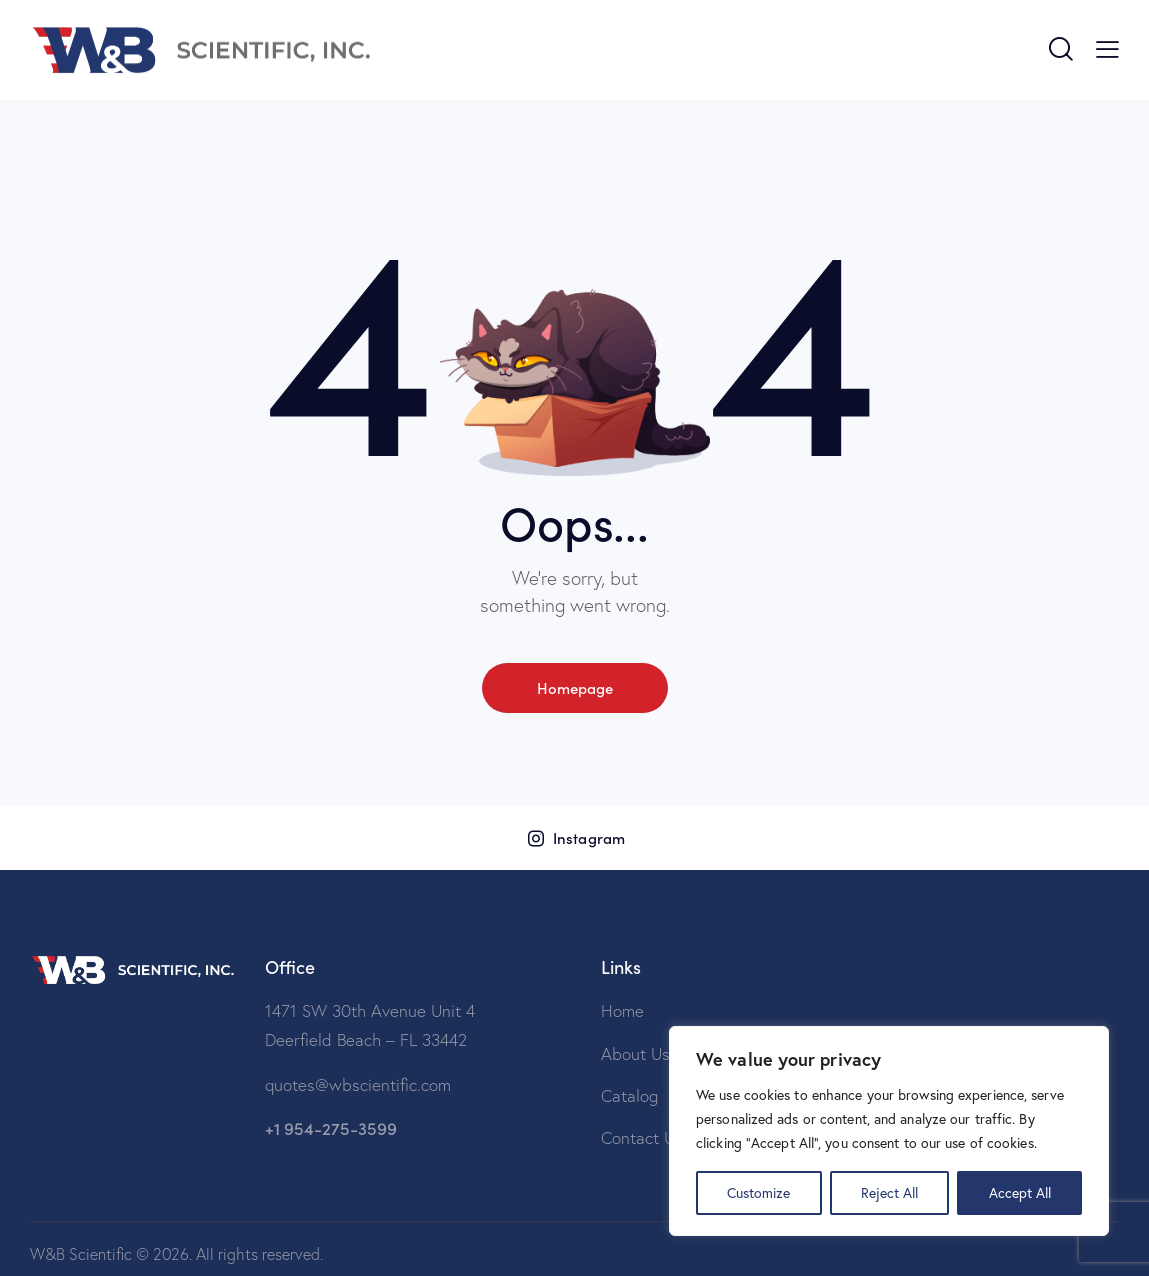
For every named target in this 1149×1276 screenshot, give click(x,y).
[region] (889, 1131)
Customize (758, 1192)
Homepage (575, 687)
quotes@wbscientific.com (358, 1084)
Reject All (889, 1192)
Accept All (1020, 1192)
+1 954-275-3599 (331, 1128)
